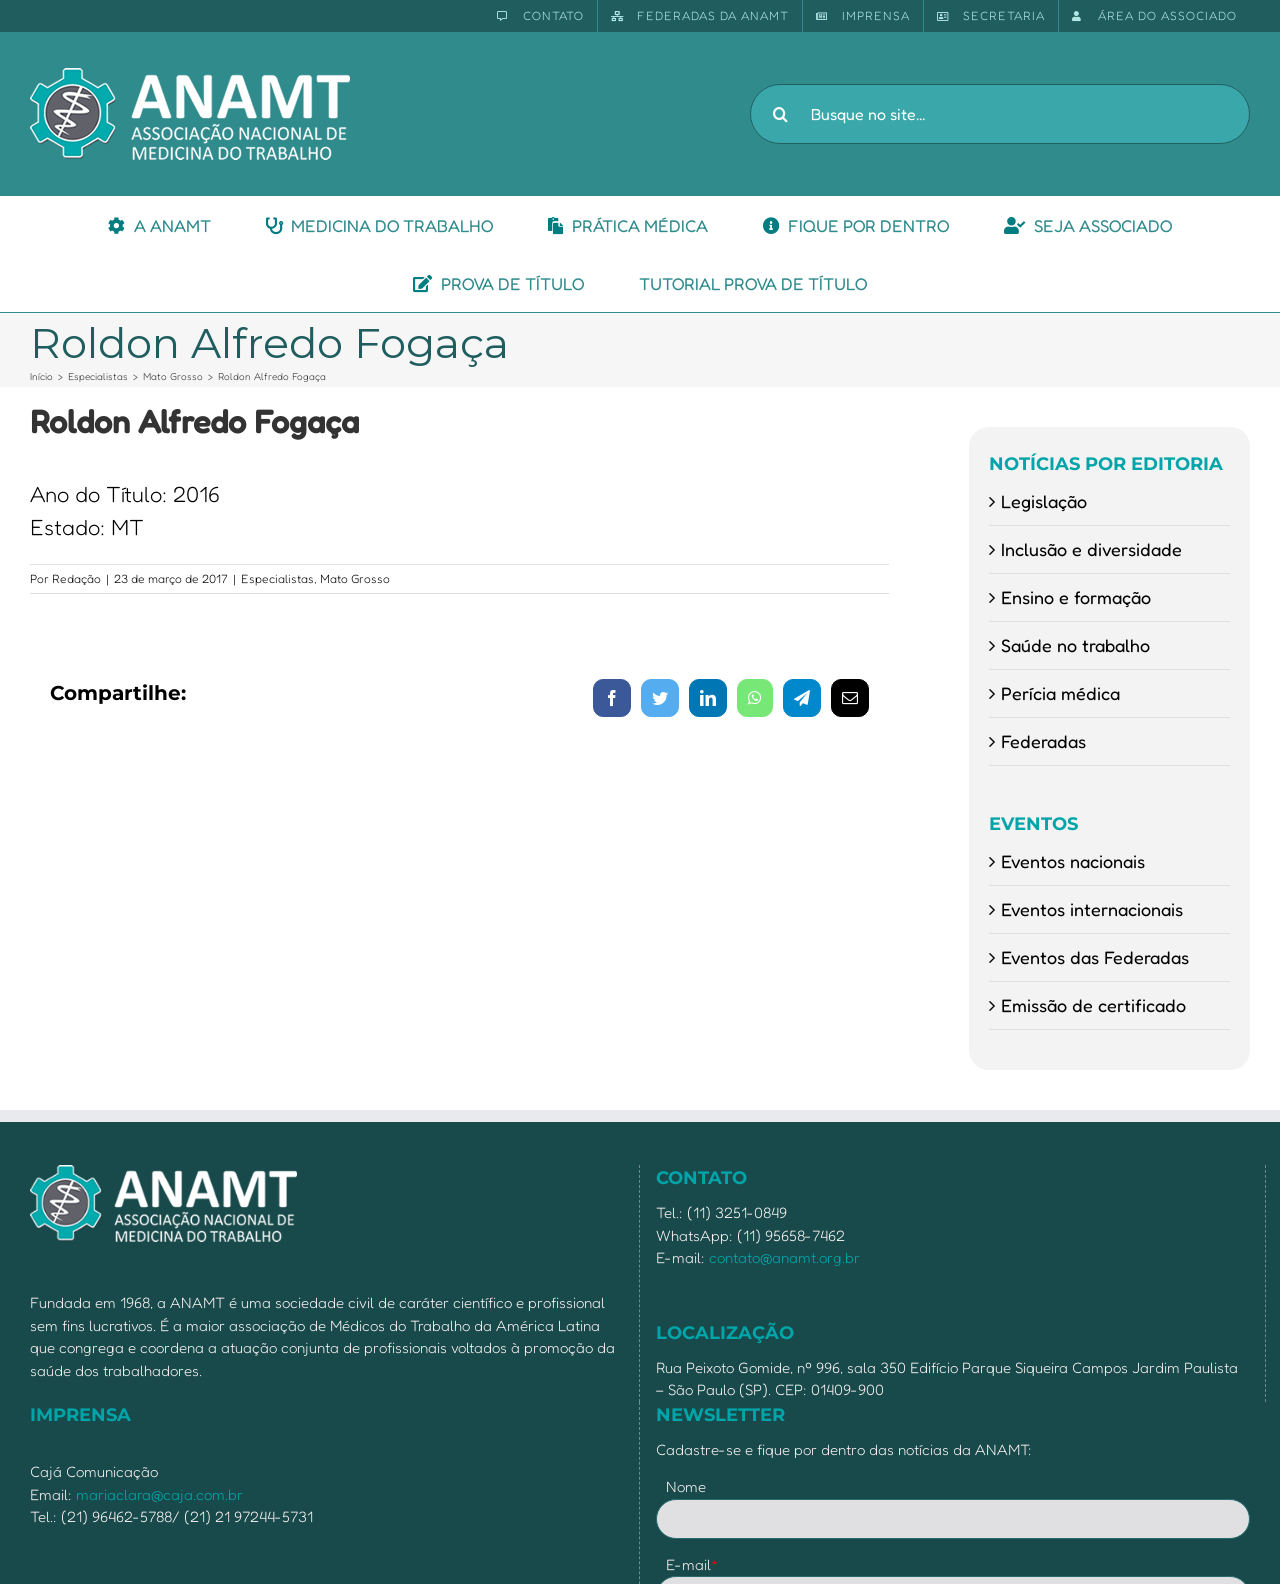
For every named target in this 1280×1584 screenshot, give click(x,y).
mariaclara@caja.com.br (159, 1494)
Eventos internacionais (1092, 909)
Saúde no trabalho (1075, 645)
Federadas (1043, 741)
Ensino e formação (1076, 597)
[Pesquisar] (780, 114)
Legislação (1044, 501)
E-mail (692, 1564)
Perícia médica (1060, 693)
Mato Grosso (355, 578)
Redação (76, 578)
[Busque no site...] (1000, 114)
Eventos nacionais (1073, 861)
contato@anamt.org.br (784, 1257)
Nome (686, 1486)
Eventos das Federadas (1095, 957)
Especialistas (277, 578)
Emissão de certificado (1093, 1005)
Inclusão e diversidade (1091, 549)
